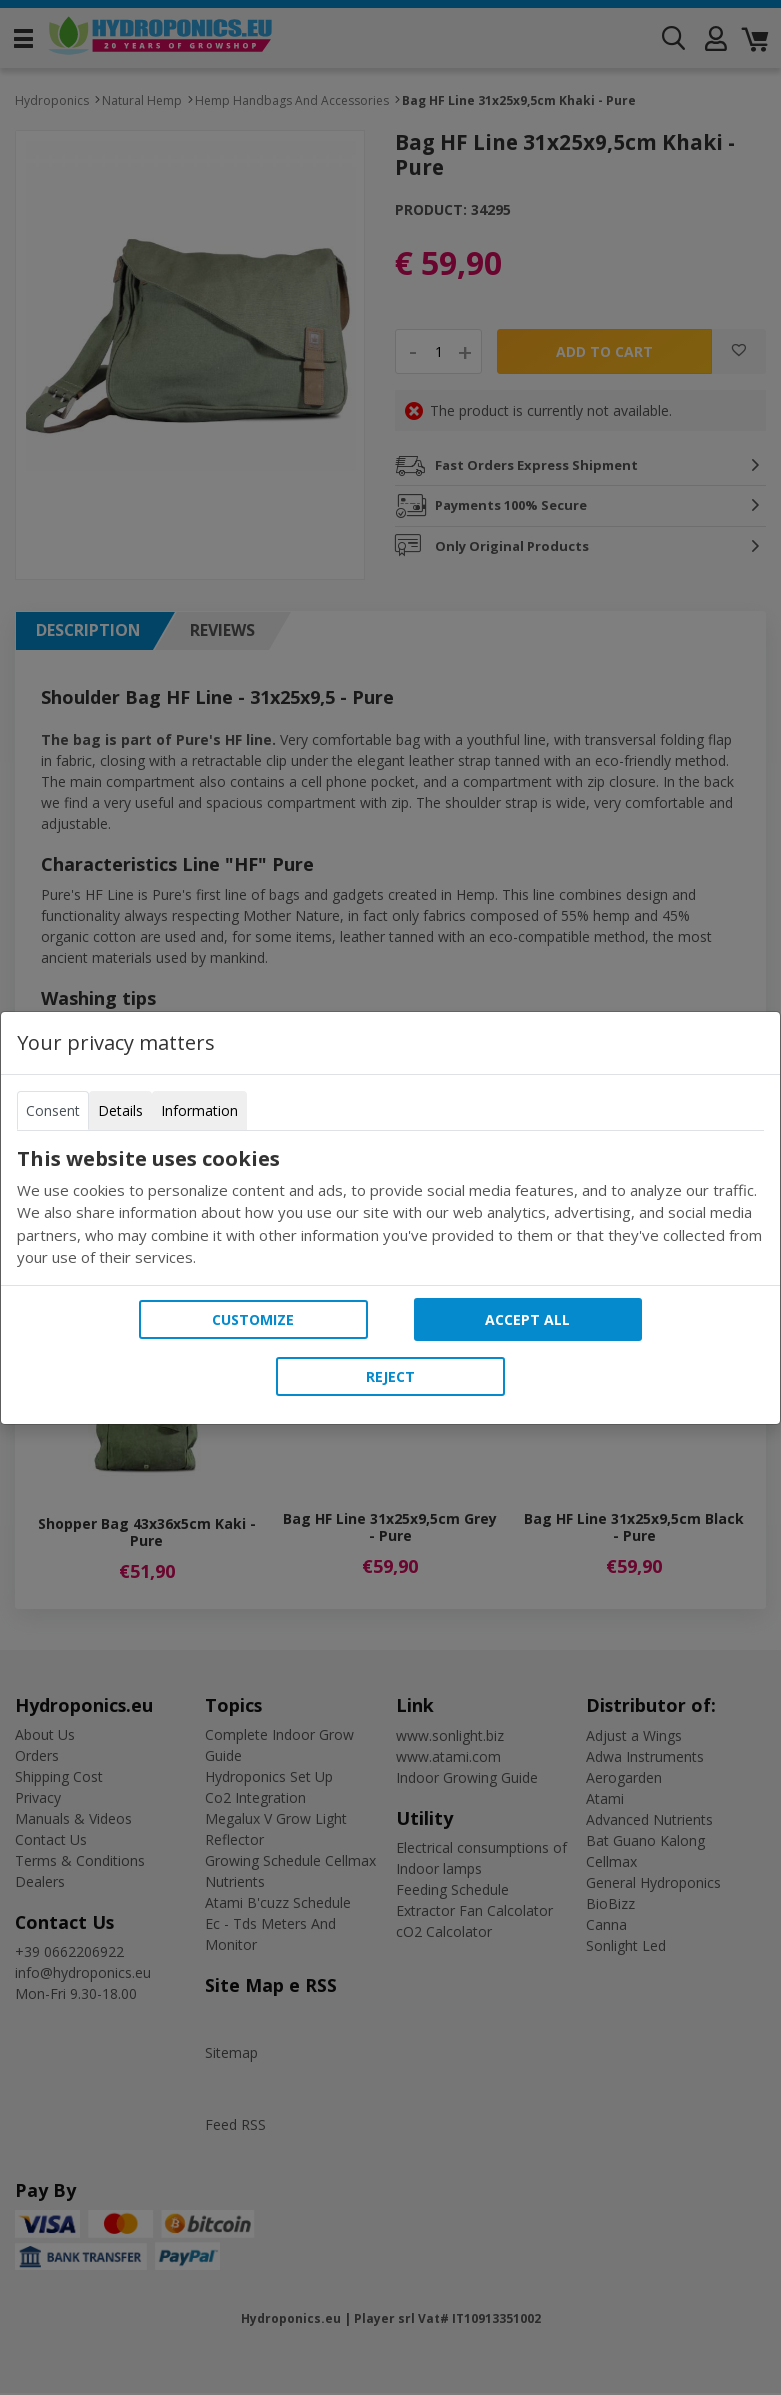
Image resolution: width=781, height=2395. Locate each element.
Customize (253, 1319)
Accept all (527, 1319)
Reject (390, 1376)
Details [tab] (120, 1110)
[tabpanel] (390, 1208)
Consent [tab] (53, 1110)
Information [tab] (199, 1110)
